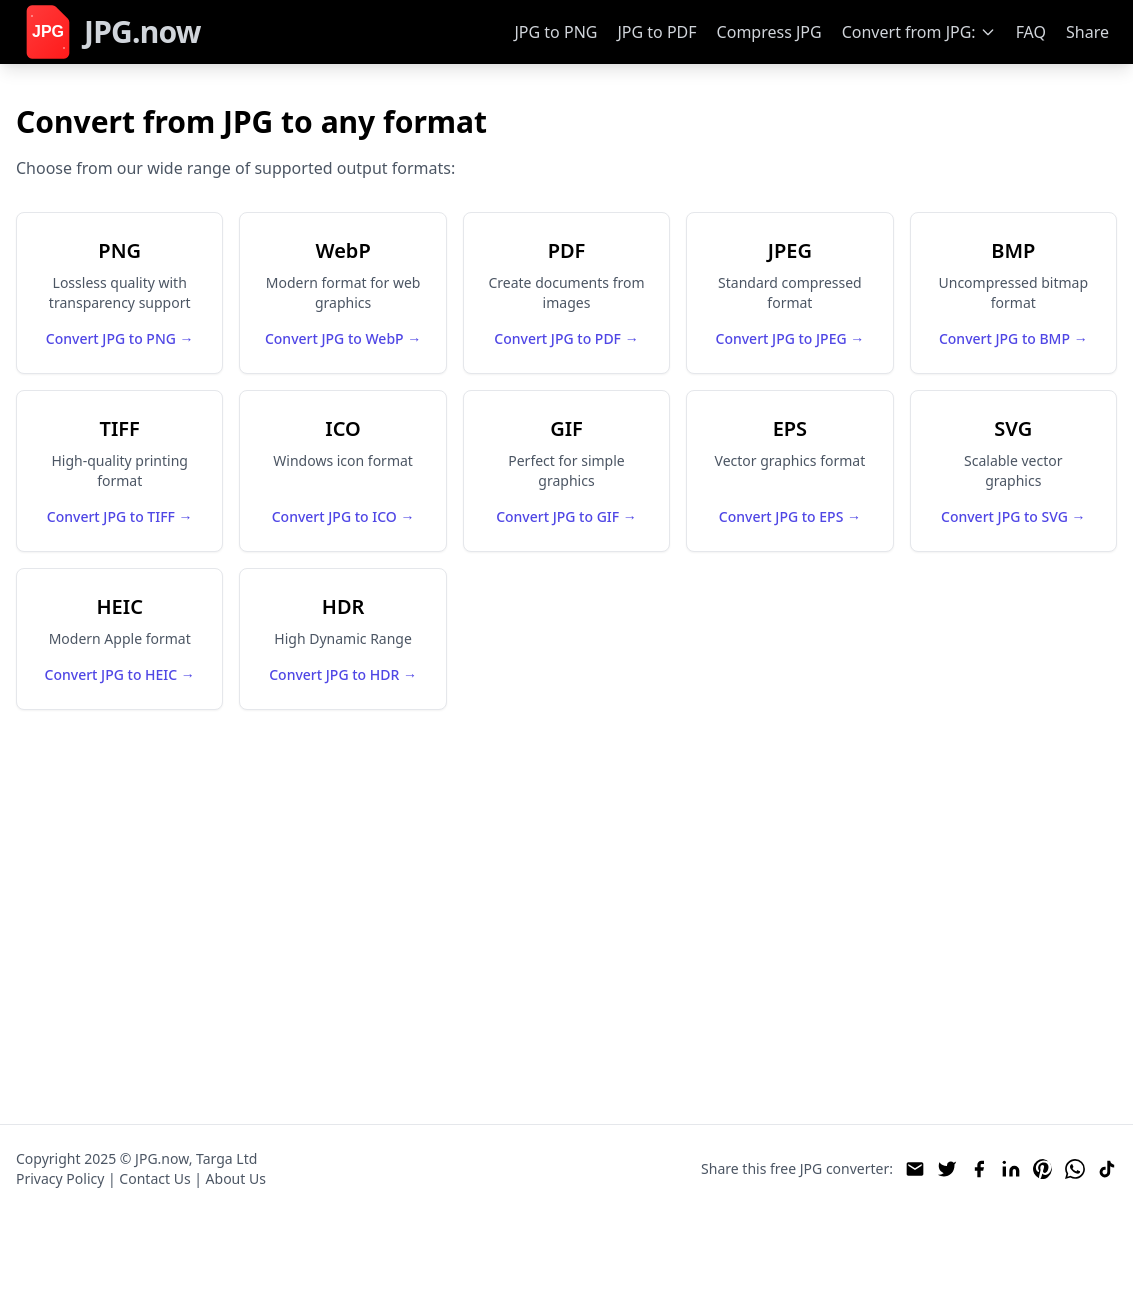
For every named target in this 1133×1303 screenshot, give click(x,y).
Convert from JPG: (909, 32)
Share (1087, 32)
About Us (236, 1178)
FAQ (1031, 32)
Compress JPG (769, 32)
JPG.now (162, 1158)
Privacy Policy (60, 1178)
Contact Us (154, 1178)
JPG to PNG (555, 32)
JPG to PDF (656, 32)
